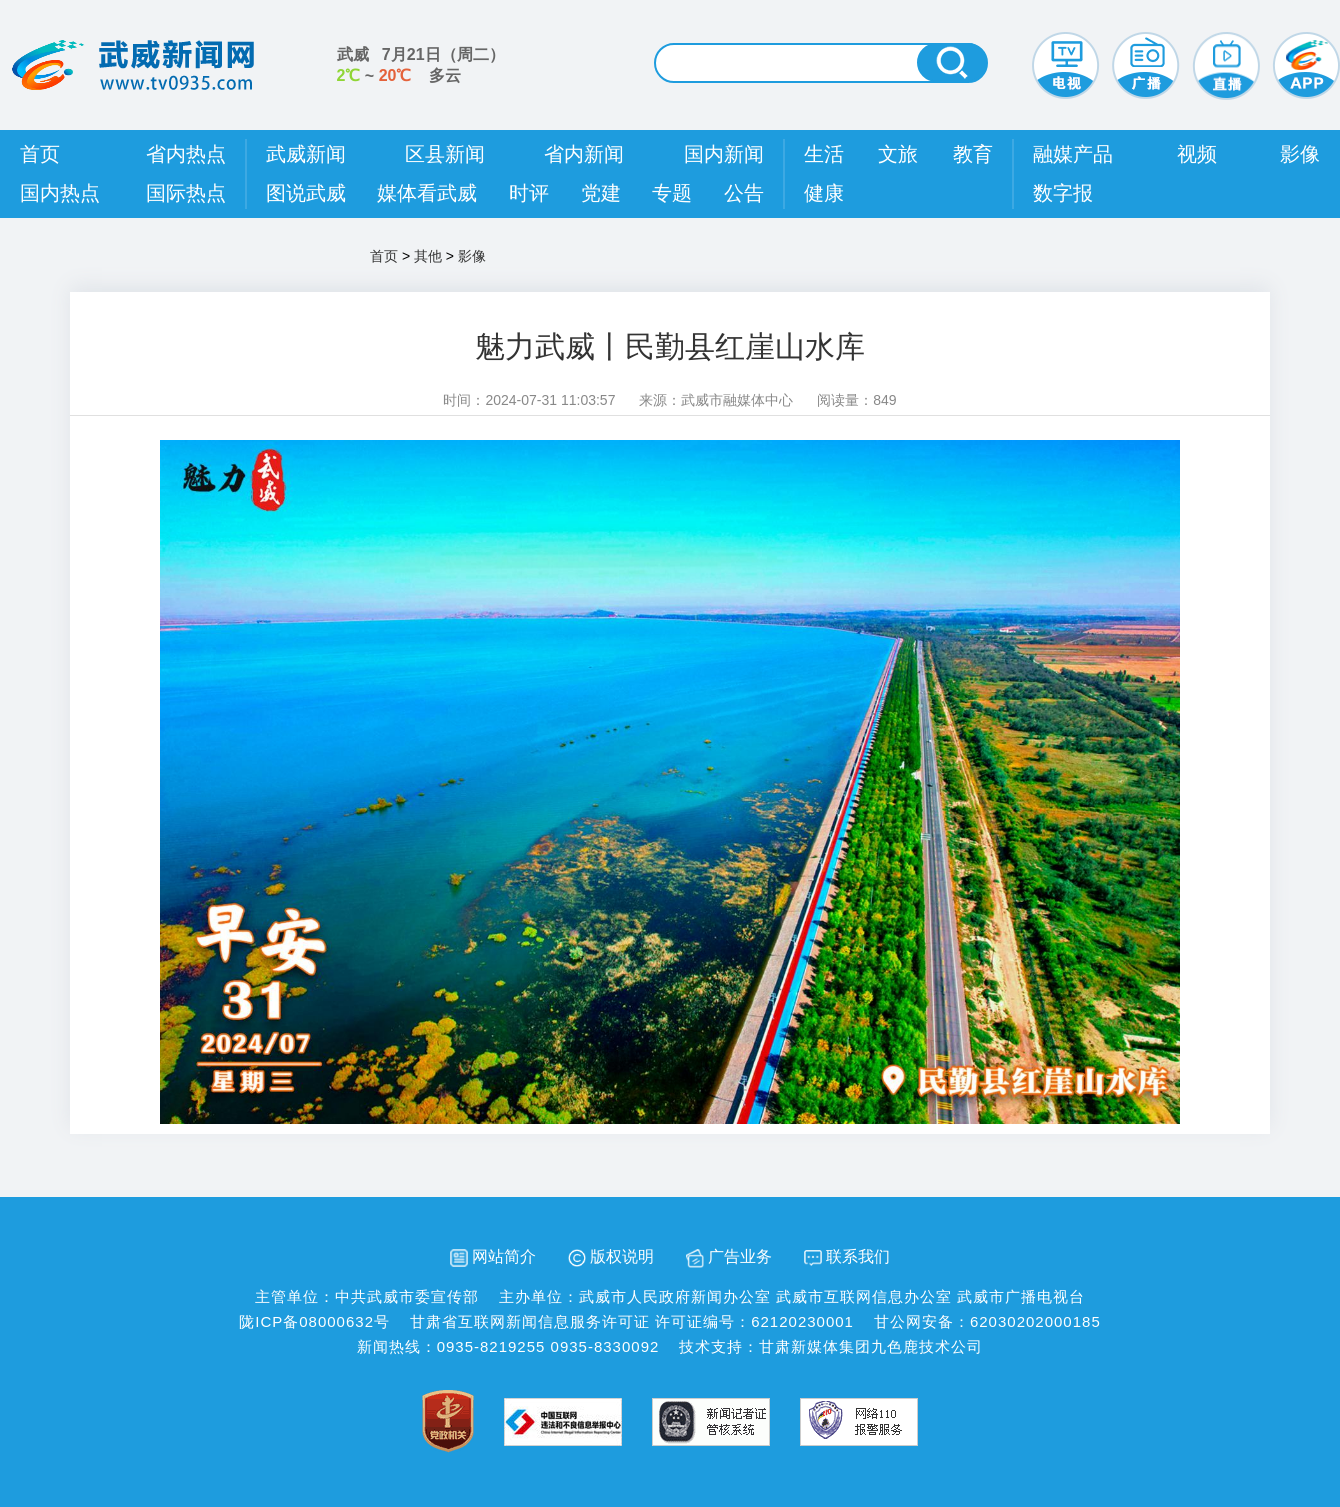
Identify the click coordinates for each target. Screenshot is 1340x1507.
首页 (40, 154)
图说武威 (306, 193)
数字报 (1063, 193)
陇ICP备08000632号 (314, 1321)
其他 (428, 256)
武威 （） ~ (421, 65)
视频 (1197, 154)
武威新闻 (306, 154)
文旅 (898, 154)
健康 (824, 193)
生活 (824, 154)
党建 (601, 193)
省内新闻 (584, 154)
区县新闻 (445, 154)
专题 (672, 193)
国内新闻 (724, 154)
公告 (744, 193)
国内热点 (60, 193)
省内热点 (186, 154)
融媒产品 (1073, 154)
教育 (973, 154)
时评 (529, 193)
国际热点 (186, 193)
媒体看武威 (427, 193)
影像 (1300, 154)
